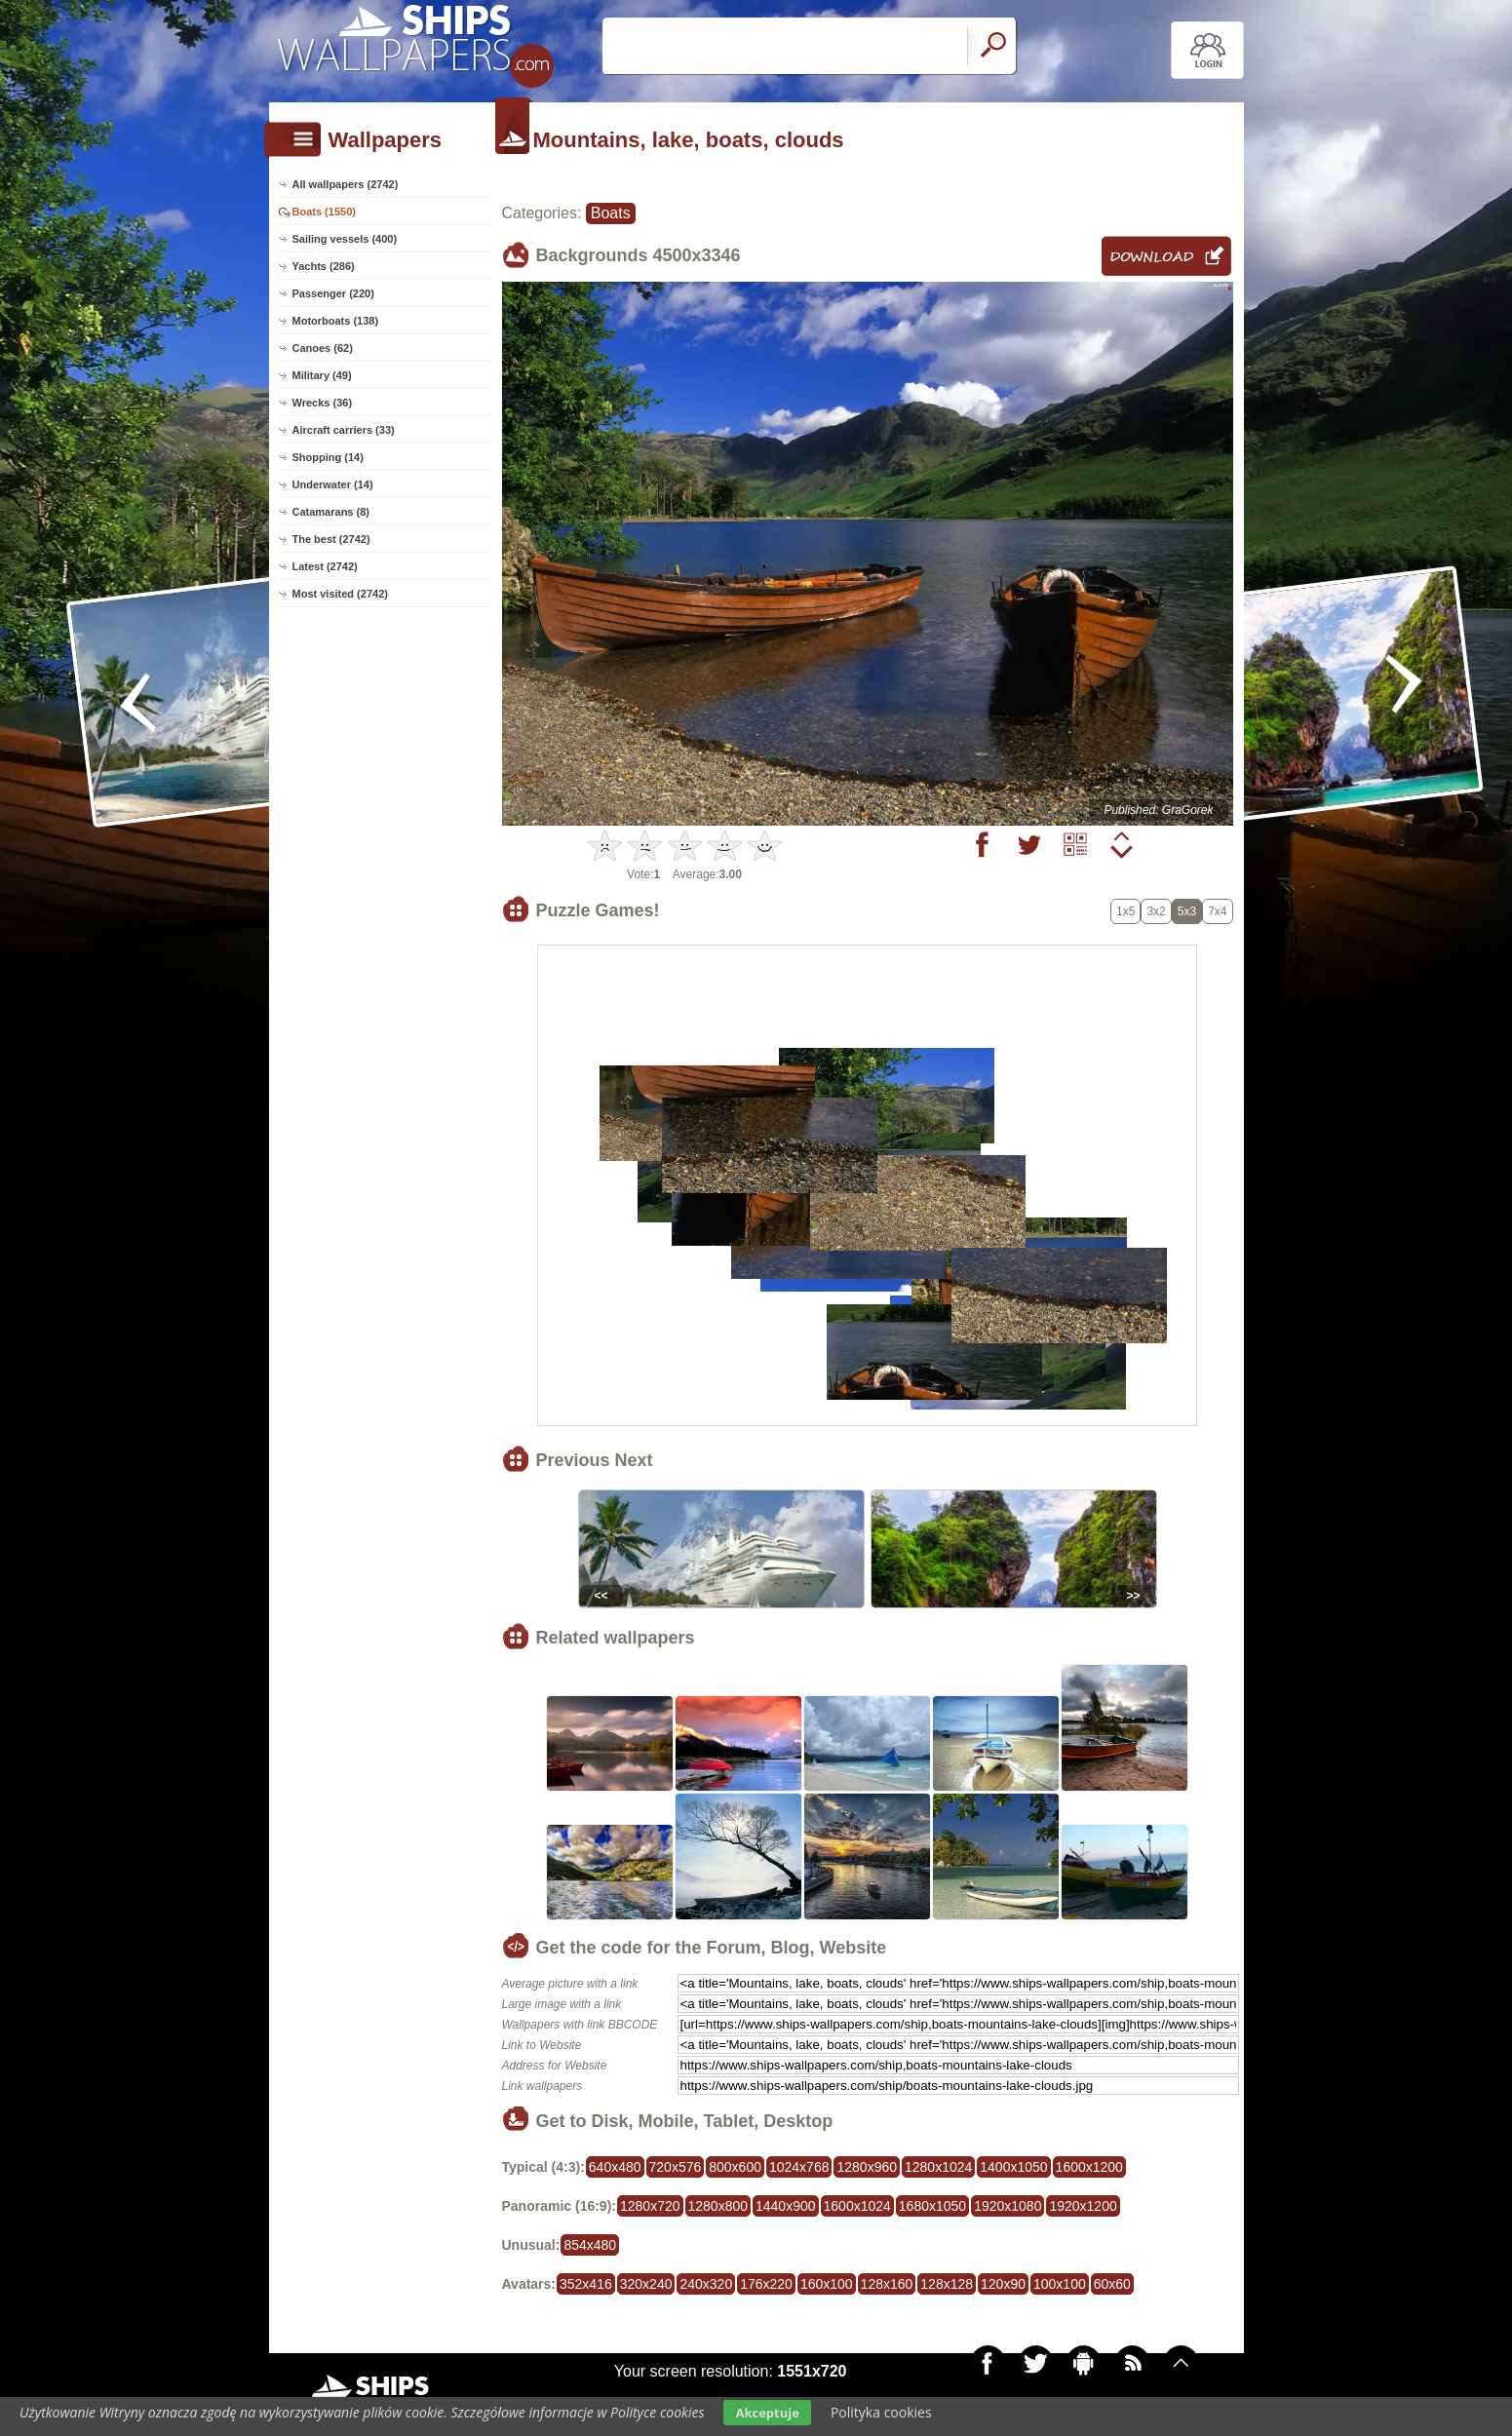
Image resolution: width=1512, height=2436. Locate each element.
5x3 (1187, 911)
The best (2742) (331, 539)
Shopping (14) (328, 457)
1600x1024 (857, 2206)
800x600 (735, 2167)
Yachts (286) (323, 266)
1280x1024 (938, 2167)
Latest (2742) (325, 566)
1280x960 (866, 2167)
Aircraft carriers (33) (343, 430)
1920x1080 (1007, 2206)
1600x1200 (1089, 2167)
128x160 (887, 2284)
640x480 (615, 2167)
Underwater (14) (332, 484)
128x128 (946, 2284)
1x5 (1125, 911)
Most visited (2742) (340, 593)
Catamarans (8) (330, 512)
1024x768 (799, 2167)
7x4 (1217, 911)
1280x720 (650, 2206)
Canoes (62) (322, 348)
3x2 (1155, 911)
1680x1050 (932, 2206)
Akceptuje (766, 2412)
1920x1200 (1082, 2206)
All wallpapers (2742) (345, 184)
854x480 (589, 2245)
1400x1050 (1013, 2167)
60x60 (1112, 2284)
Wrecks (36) (322, 402)
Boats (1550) (324, 211)
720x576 (675, 2167)
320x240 (646, 2284)
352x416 (586, 2284)
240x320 (705, 2284)
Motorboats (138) (335, 321)
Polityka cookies (881, 2412)
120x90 (1003, 2284)
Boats (611, 213)
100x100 (1059, 2284)
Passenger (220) (333, 293)
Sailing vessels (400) (345, 239)
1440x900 (786, 2206)
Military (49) (322, 375)
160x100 (826, 2284)
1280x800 (718, 2206)
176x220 (766, 2284)
